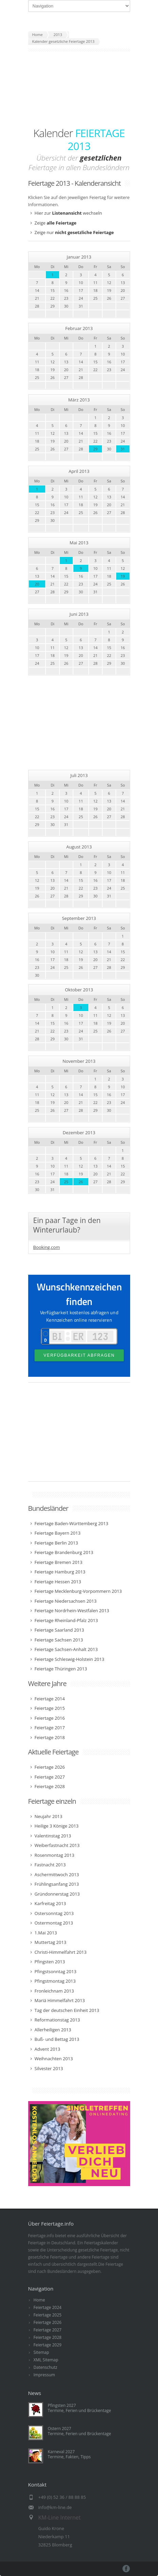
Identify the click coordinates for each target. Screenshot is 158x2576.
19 (123, 576)
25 (66, 1181)
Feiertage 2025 (48, 2315)
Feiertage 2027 (48, 2330)
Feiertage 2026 (48, 2322)
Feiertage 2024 (48, 2307)
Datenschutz (45, 2367)
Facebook (126, 2569)
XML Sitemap (46, 2360)
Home (39, 2300)
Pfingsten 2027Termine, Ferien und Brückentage (79, 2407)
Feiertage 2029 (48, 2345)
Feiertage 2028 (48, 2337)
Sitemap (41, 2352)
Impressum (44, 2375)
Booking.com (46, 1247)
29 (95, 448)
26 (80, 1181)
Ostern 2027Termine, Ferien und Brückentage (79, 2431)
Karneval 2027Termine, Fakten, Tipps (69, 2454)
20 (37, 584)
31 (123, 448)
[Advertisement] (79, 89)
